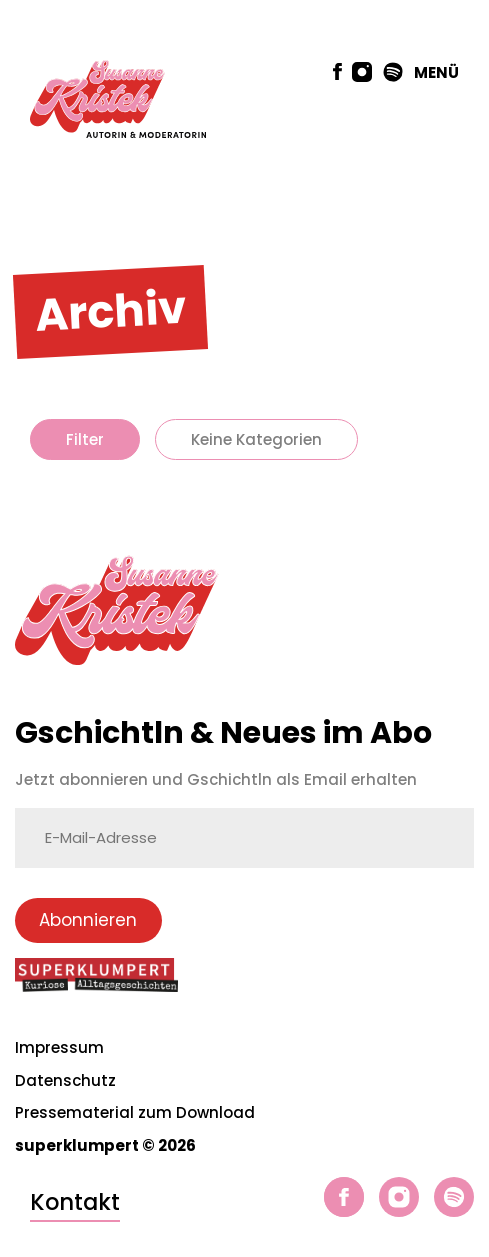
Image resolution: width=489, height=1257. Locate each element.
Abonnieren (88, 920)
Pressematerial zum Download (135, 1112)
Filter (85, 439)
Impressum (59, 1047)
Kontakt (75, 1202)
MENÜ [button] (436, 72)
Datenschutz (65, 1080)
